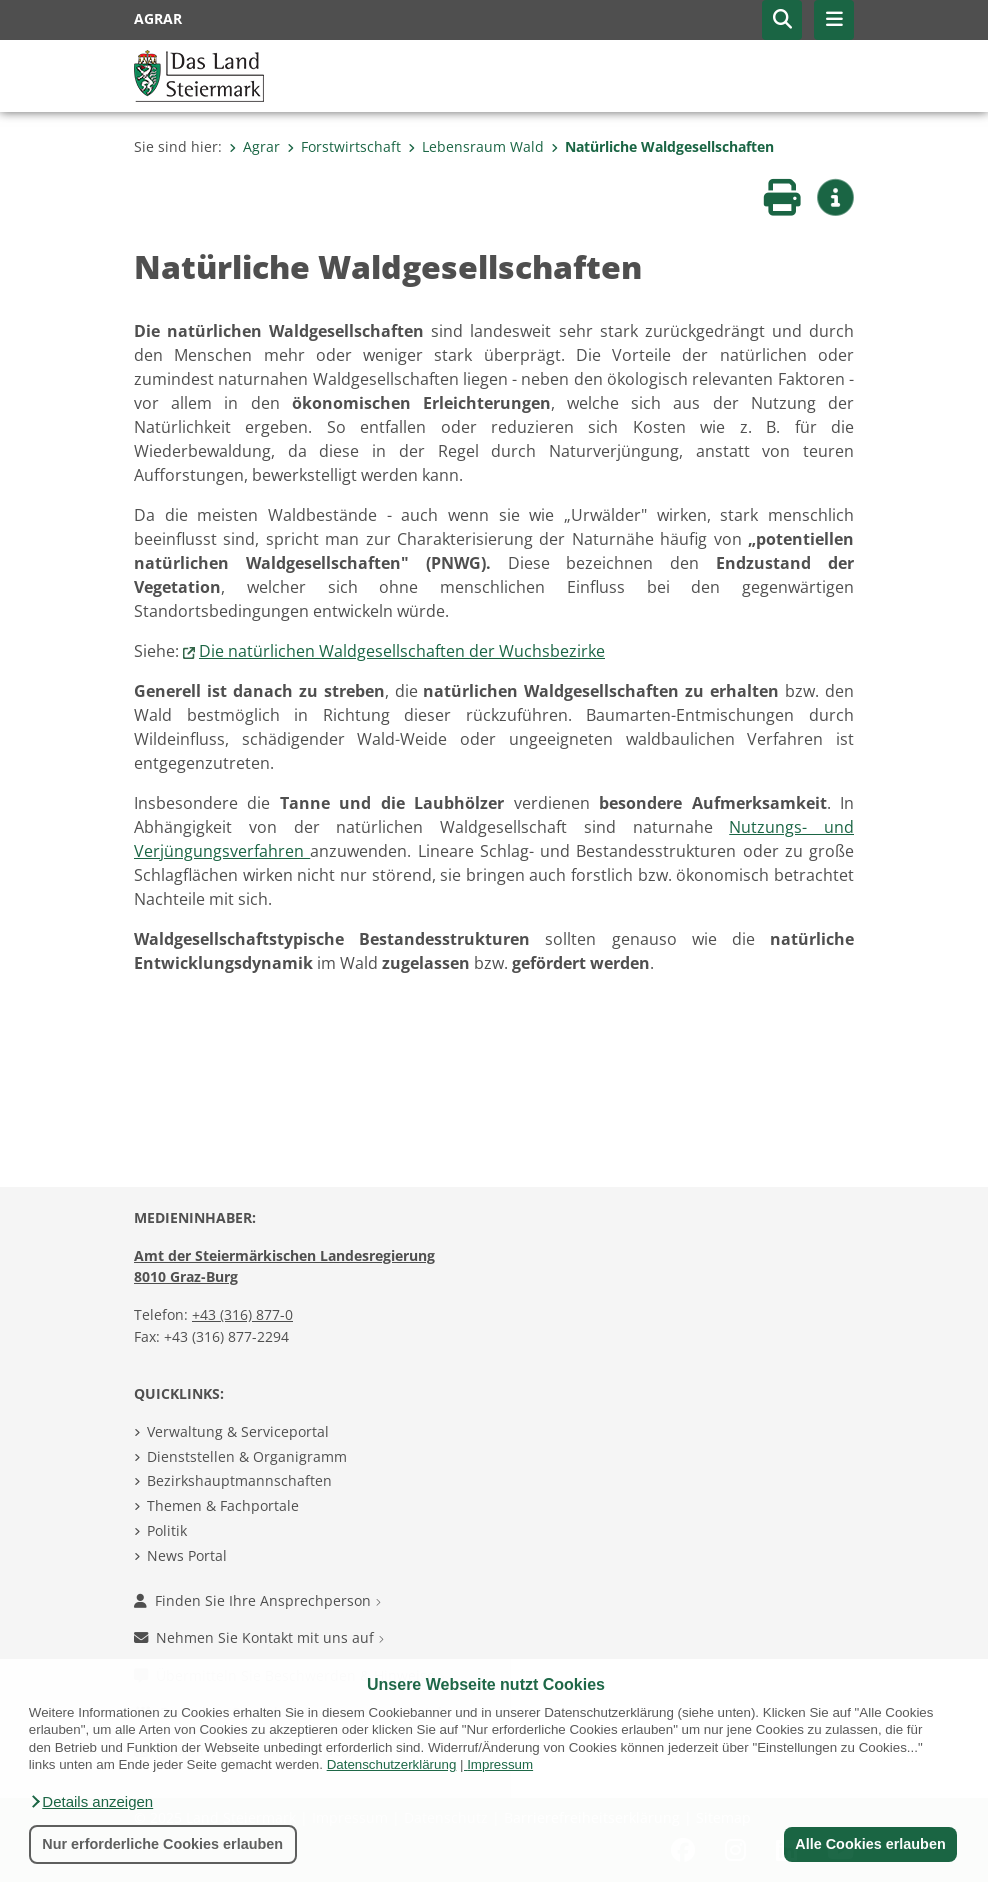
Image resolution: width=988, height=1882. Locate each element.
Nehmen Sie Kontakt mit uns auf (259, 1637)
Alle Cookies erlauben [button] (870, 1844)
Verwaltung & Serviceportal (238, 1431)
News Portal (187, 1555)
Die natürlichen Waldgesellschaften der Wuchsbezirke (402, 651)
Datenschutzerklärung (392, 1764)
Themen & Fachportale (223, 1505)
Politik (167, 1530)
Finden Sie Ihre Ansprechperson (257, 1600)
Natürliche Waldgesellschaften (662, 146)
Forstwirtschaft (344, 146)
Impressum (500, 1764)
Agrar (254, 146)
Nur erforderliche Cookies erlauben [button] (162, 1844)
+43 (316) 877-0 (242, 1314)
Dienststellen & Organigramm (247, 1456)
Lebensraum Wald (476, 146)
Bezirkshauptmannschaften (239, 1480)
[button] (91, 1802)
